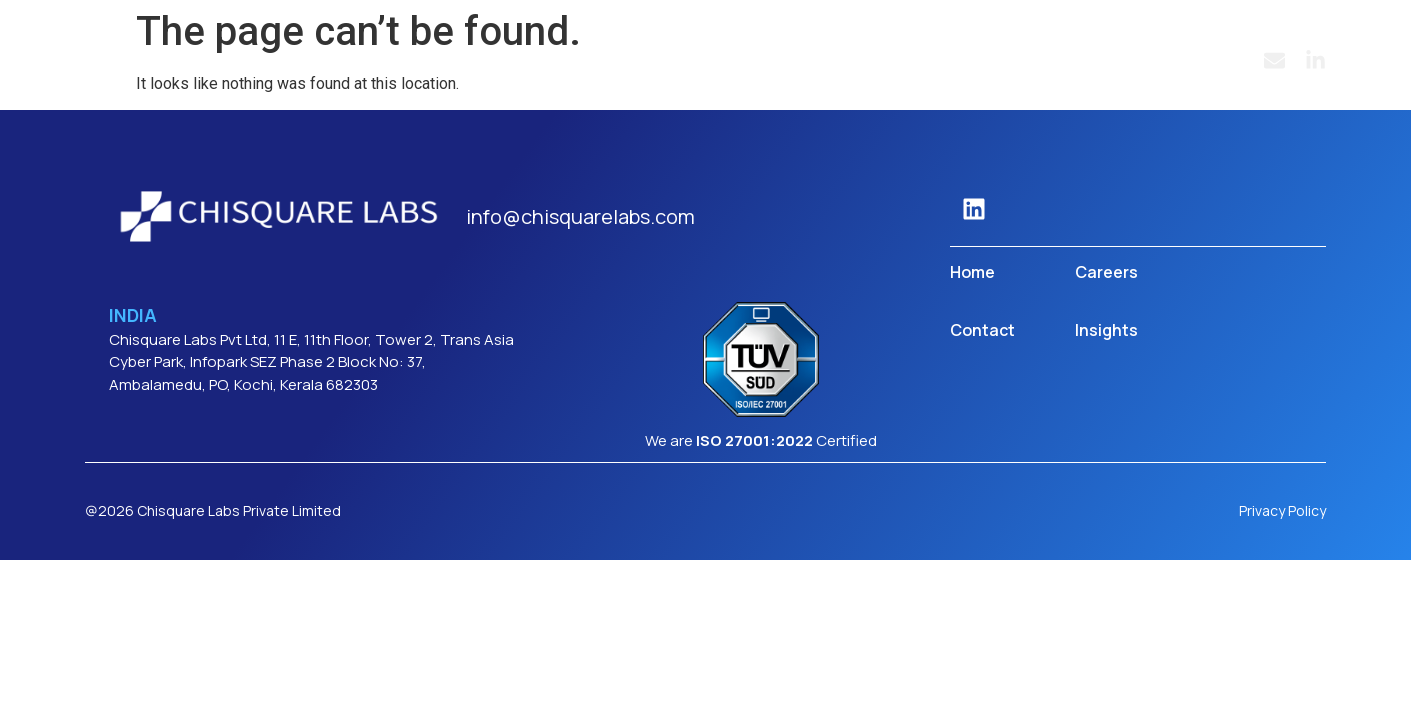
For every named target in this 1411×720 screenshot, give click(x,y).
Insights (1106, 330)
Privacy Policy (1282, 510)
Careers (1106, 272)
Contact (982, 330)
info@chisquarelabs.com (580, 216)
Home (972, 272)
